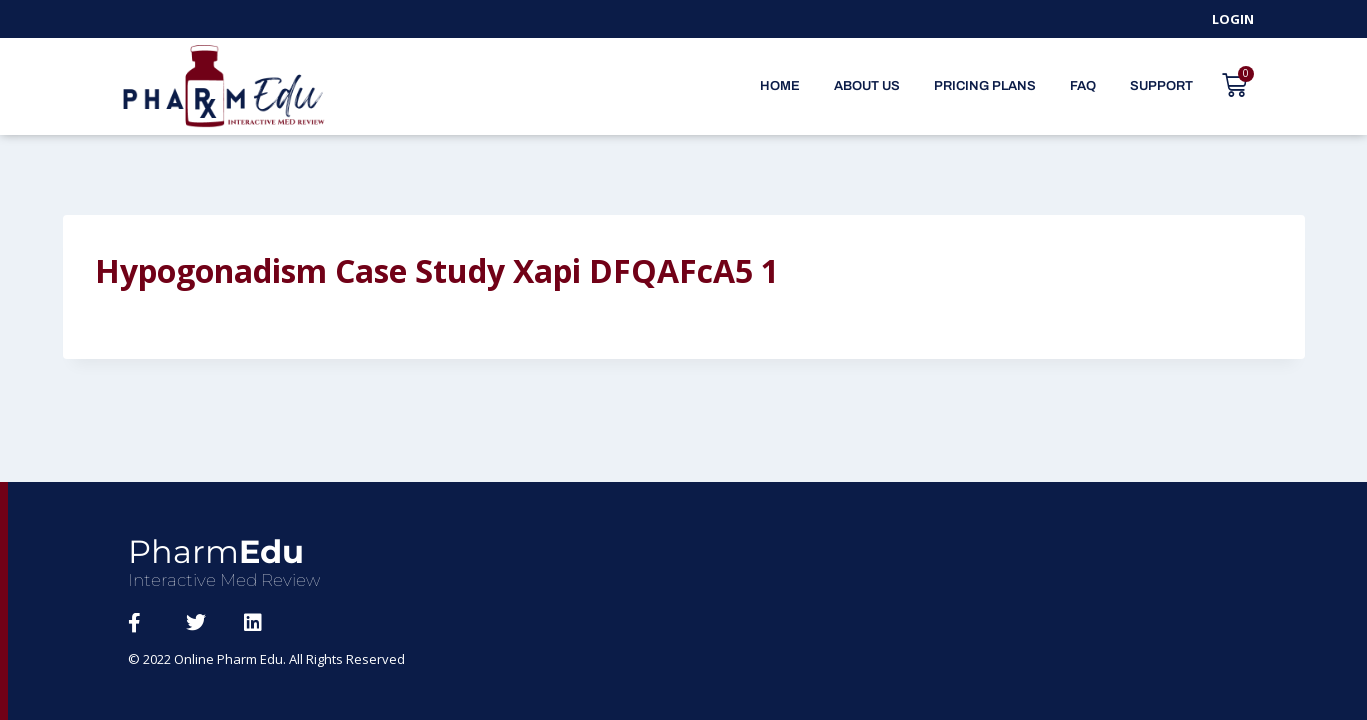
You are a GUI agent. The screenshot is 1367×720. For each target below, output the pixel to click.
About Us (867, 86)
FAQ (1083, 86)
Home (780, 86)
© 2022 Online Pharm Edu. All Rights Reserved (267, 659)
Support (1161, 86)
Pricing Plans (985, 86)
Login (1233, 19)
